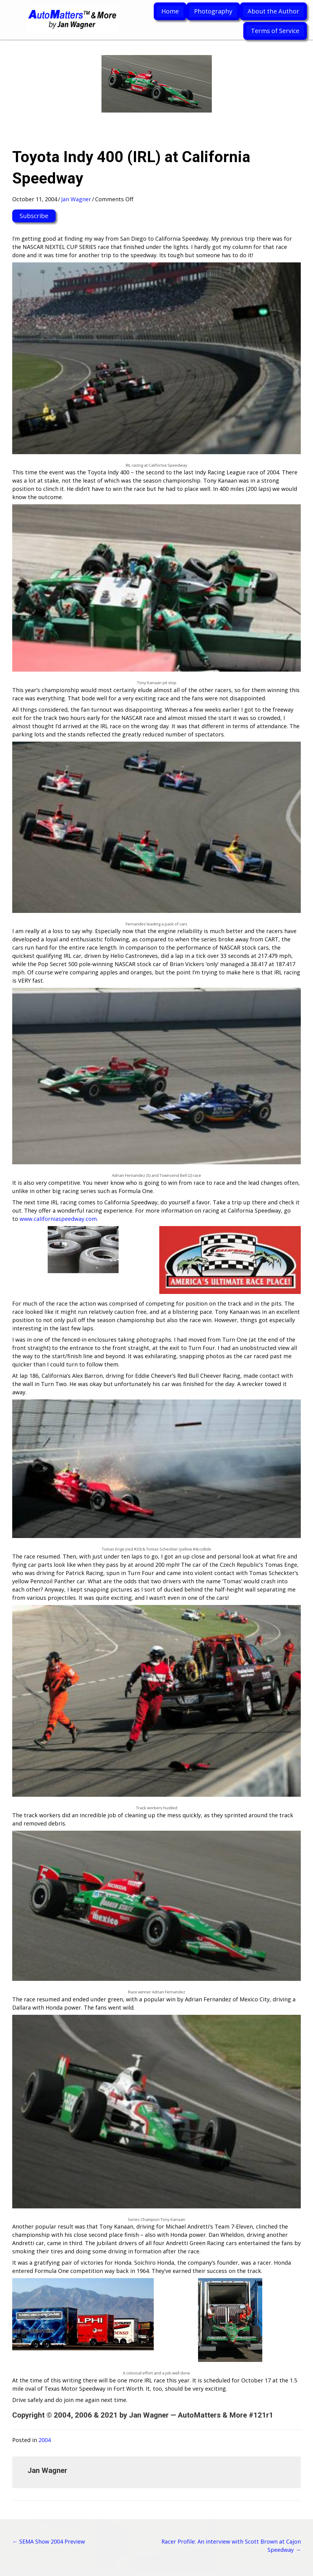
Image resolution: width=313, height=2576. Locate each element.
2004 (45, 2440)
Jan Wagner (76, 199)
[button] (34, 215)
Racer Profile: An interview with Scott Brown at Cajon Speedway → (231, 2545)
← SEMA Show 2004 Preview (48, 2541)
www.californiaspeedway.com (58, 1218)
